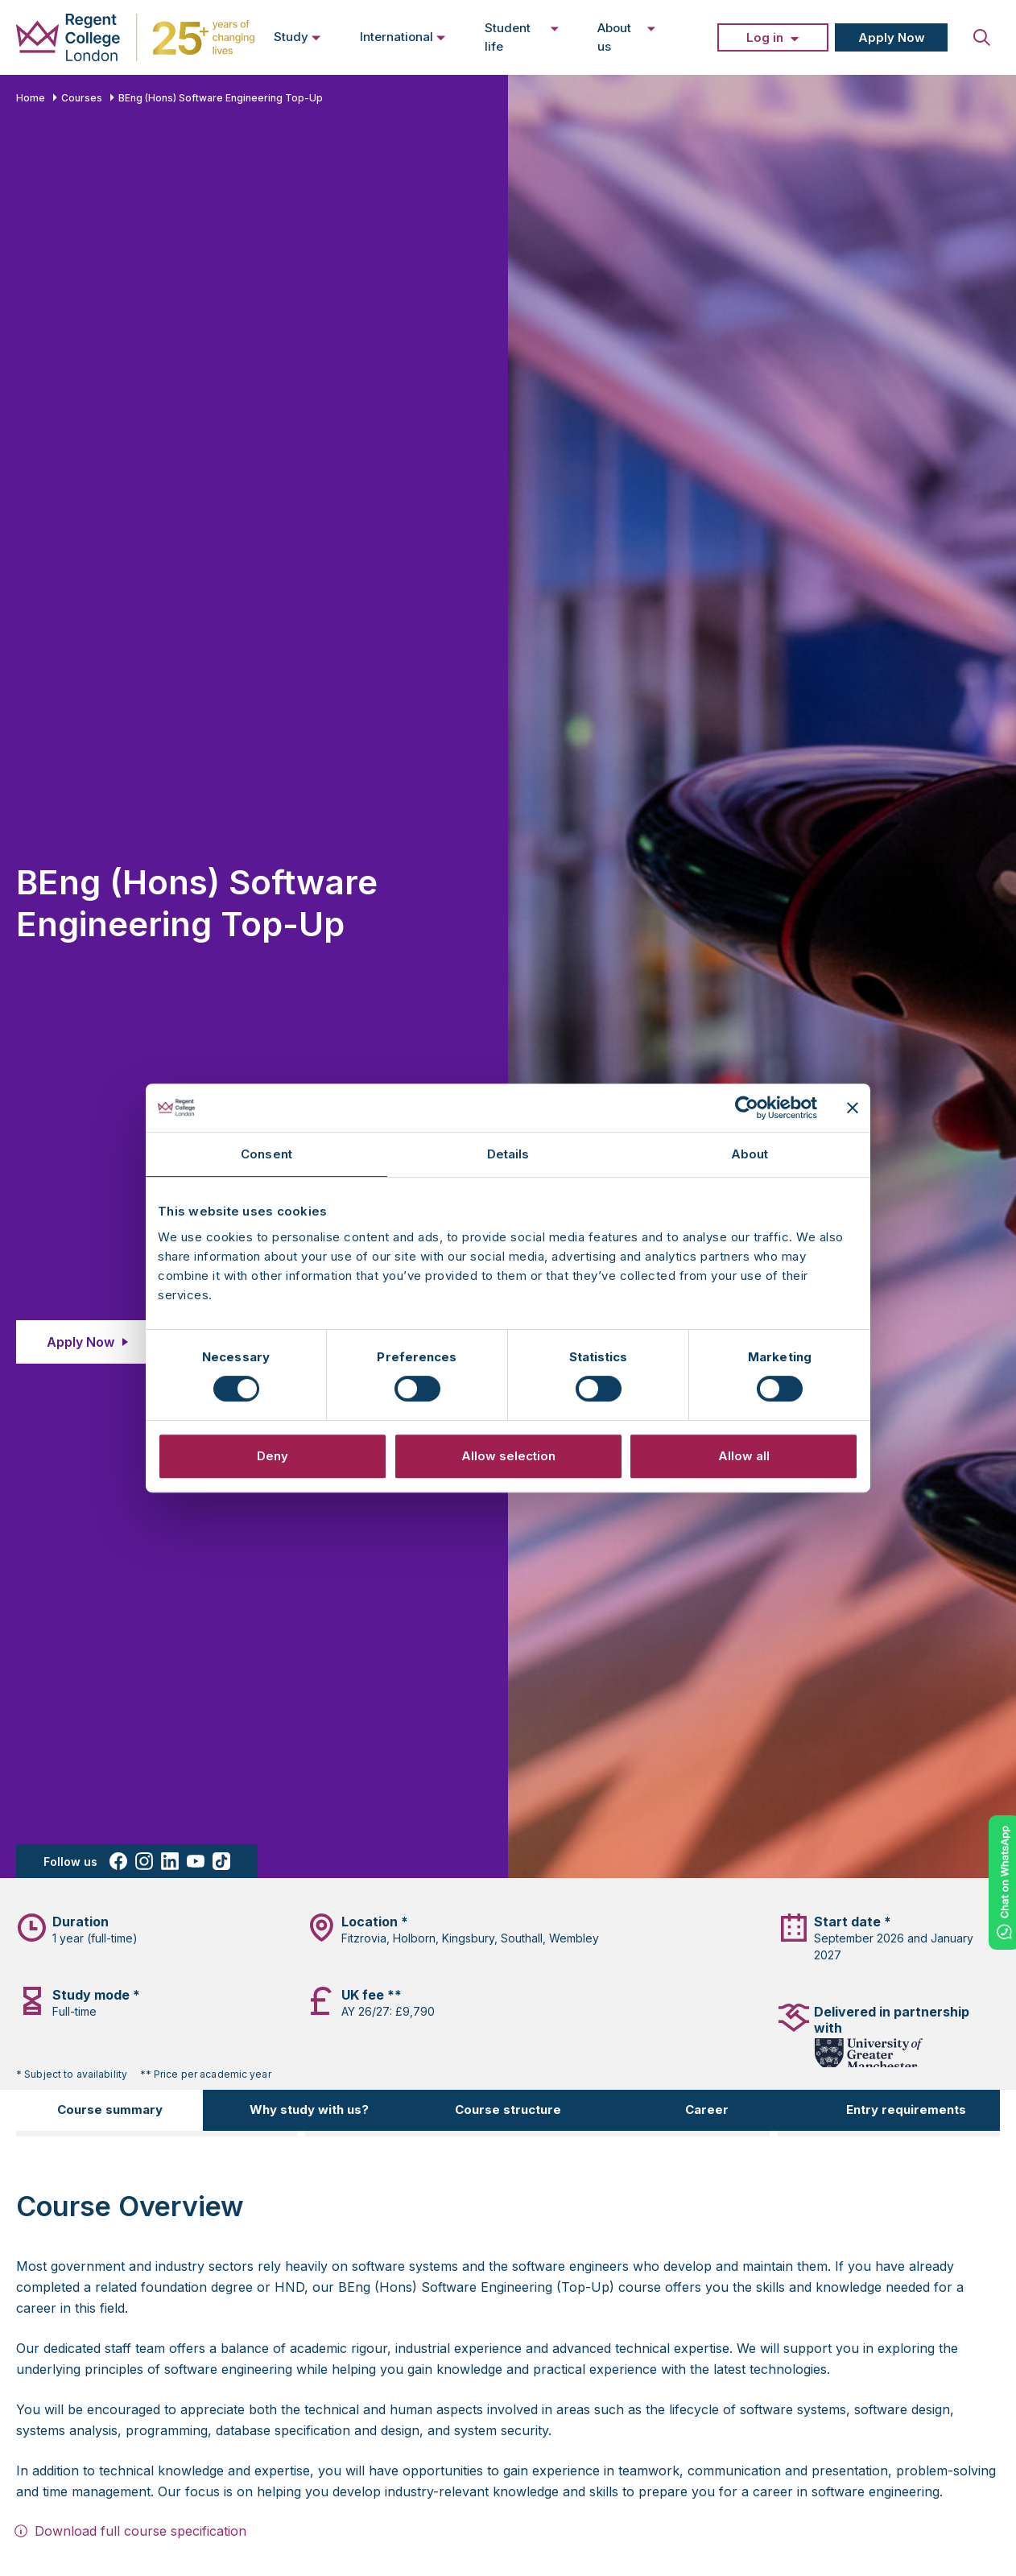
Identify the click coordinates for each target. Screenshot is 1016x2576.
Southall (522, 1938)
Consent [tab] (266, 1154)
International (403, 36)
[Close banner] (852, 1107)
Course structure (508, 2109)
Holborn (414, 1938)
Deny (272, 1455)
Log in (764, 37)
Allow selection (508, 1455)
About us (626, 36)
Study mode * (96, 1995)
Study (297, 36)
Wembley (574, 1938)
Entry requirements (906, 2109)
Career (707, 2109)
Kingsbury (468, 1938)
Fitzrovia (363, 1938)
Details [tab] (508, 1154)
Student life (522, 36)
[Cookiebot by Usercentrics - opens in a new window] (746, 1108)
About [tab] (750, 1154)
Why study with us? (309, 2109)
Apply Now (891, 37)
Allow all (744, 1455)
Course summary (110, 2109)
